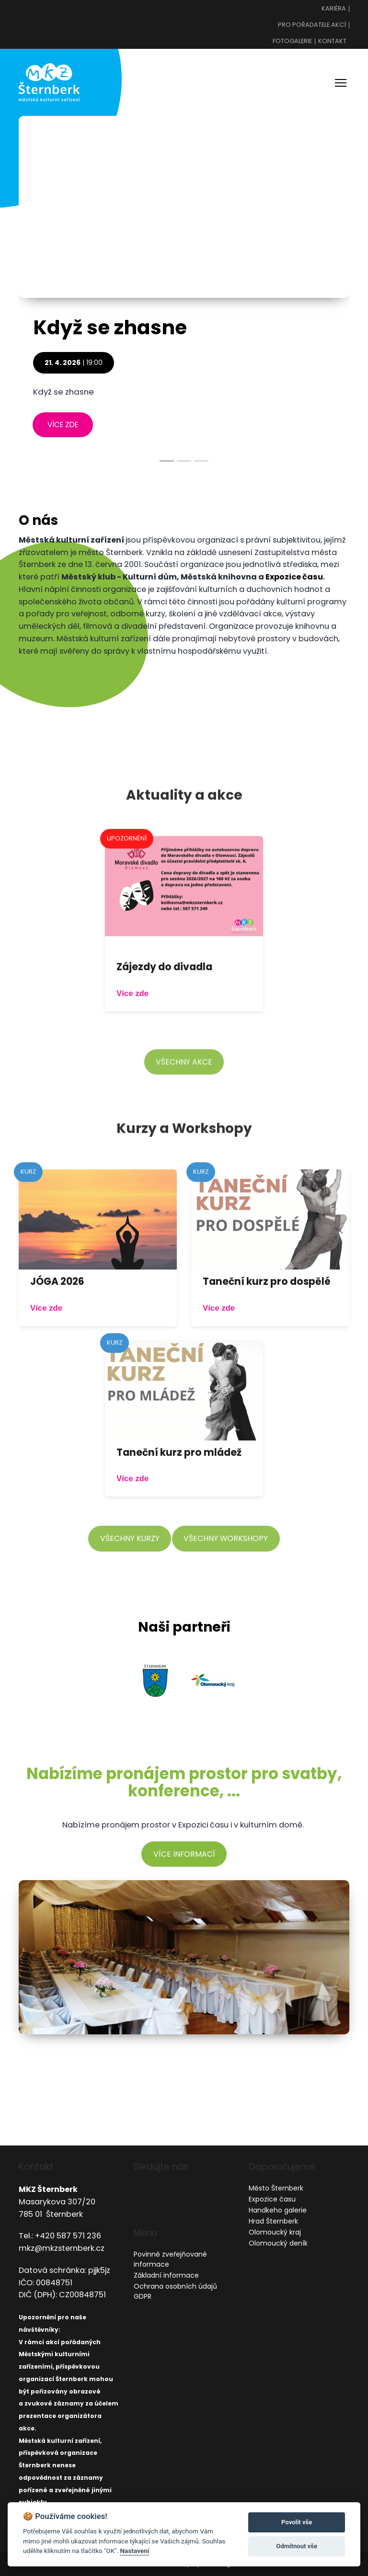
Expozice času (294, 576)
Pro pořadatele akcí (312, 25)
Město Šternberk (276, 2188)
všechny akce (184, 1081)
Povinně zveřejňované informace (170, 2259)
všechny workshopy (226, 1558)
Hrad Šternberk (273, 2221)
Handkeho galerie (278, 2210)
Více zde (132, 1012)
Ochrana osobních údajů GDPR (175, 2291)
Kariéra (334, 9)
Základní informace (166, 2275)
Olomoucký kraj (275, 2232)
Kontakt (332, 41)
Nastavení (134, 2550)
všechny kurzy (130, 1558)
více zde (62, 425)
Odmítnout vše (296, 2546)
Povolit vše (296, 2522)
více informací (184, 1854)
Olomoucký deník (278, 2243)
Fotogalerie (292, 41)
